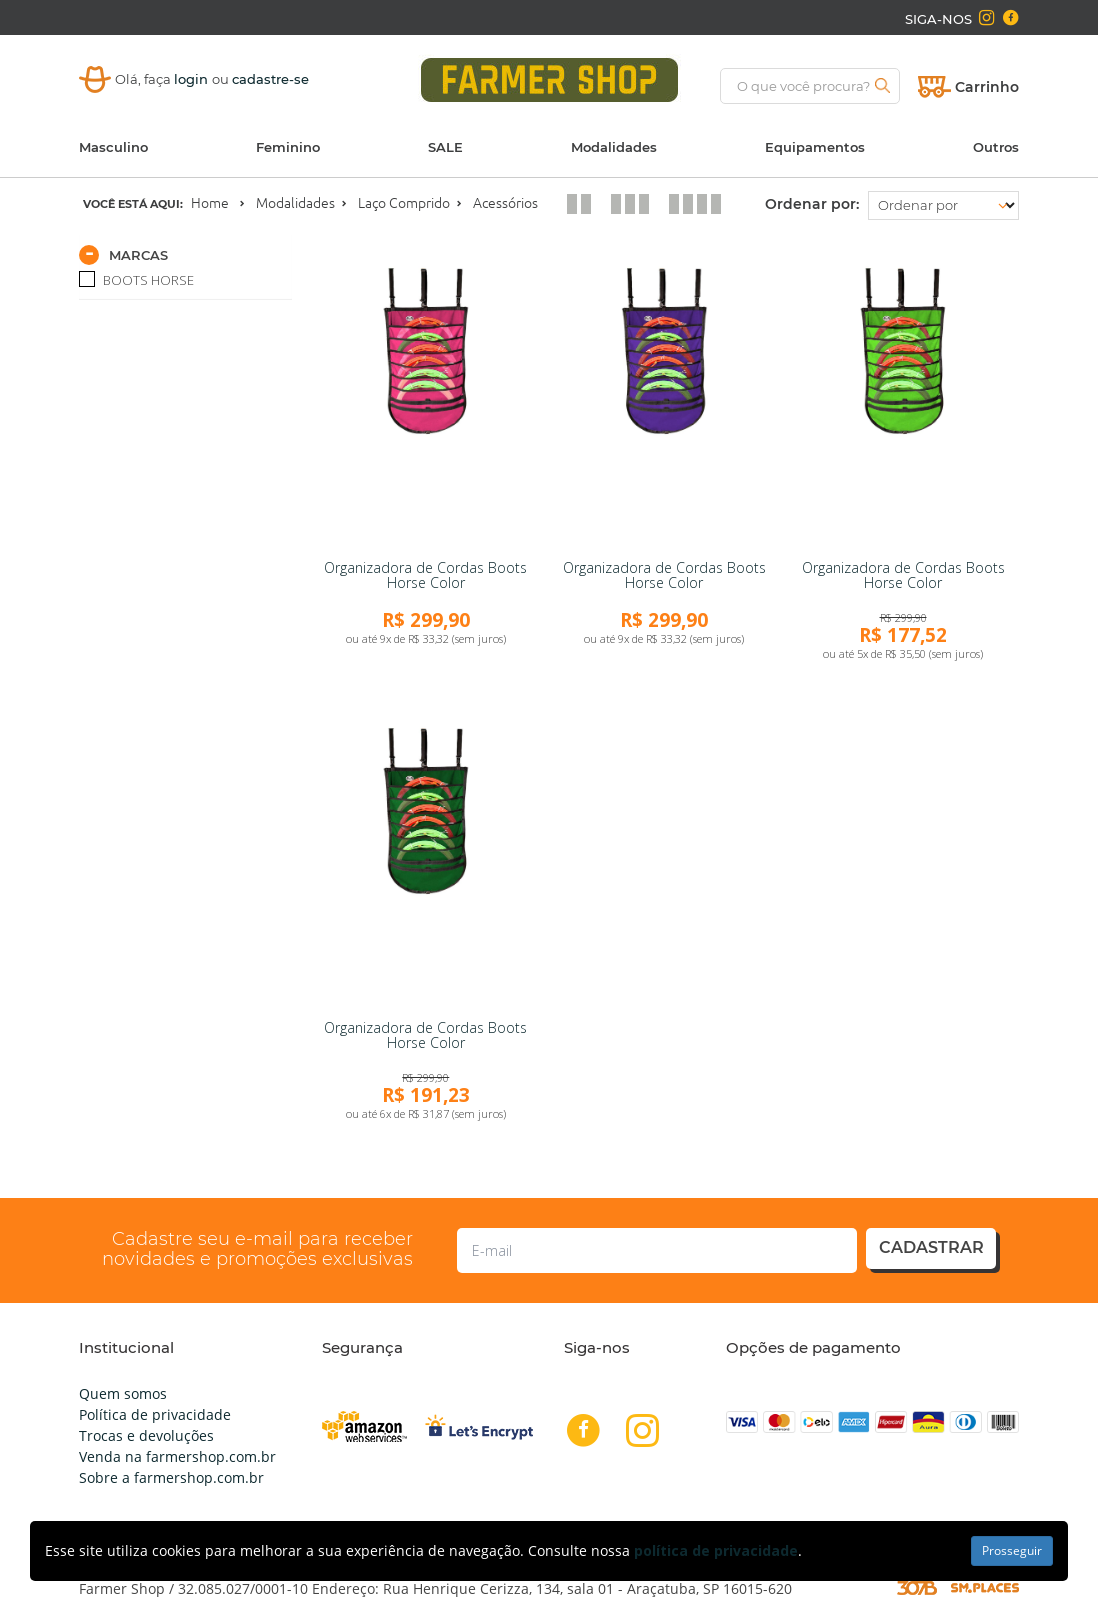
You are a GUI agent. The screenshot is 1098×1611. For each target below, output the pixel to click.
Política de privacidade (155, 1414)
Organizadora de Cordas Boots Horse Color (425, 575)
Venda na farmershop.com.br (177, 1456)
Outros (996, 147)
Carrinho (987, 87)
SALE (445, 147)
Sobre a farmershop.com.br (171, 1477)
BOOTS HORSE (147, 280)
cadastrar (931, 1247)
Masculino (113, 147)
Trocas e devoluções (146, 1435)
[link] (426, 400)
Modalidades (614, 147)
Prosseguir (1012, 1550)
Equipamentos (815, 147)
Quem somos (123, 1393)
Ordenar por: (812, 204)
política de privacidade (716, 1550)
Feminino (288, 147)
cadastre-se (270, 79)
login (193, 79)
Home (210, 203)
